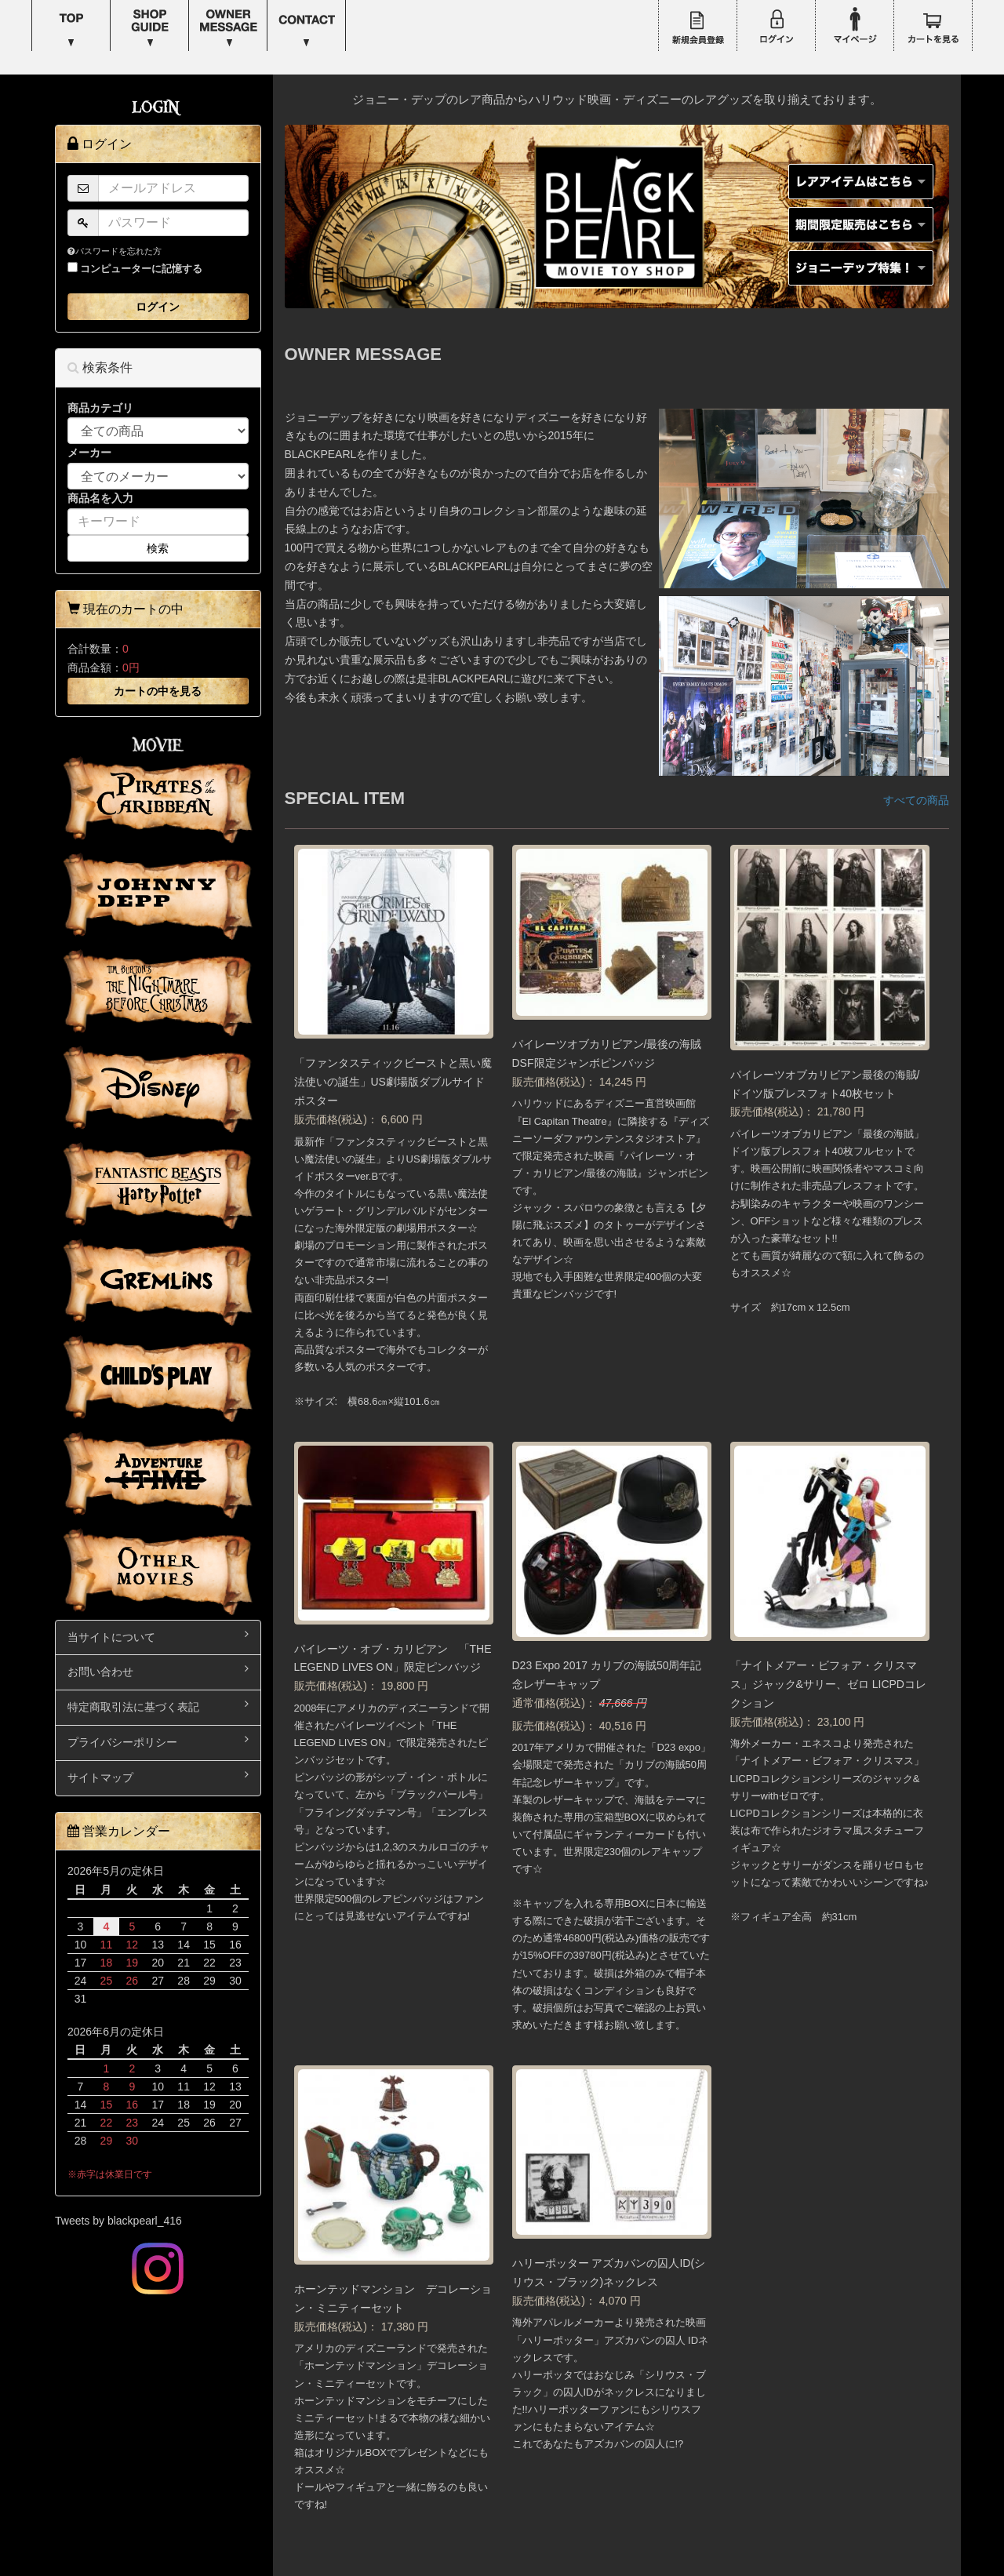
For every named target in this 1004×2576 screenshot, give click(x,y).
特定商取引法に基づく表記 (158, 1705)
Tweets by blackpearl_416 (118, 2220)
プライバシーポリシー (158, 1741)
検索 (158, 548)
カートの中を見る (158, 691)
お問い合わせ (158, 1670)
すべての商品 (916, 800)
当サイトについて (158, 1635)
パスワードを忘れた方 (114, 251)
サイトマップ (158, 1776)
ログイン (158, 306)
